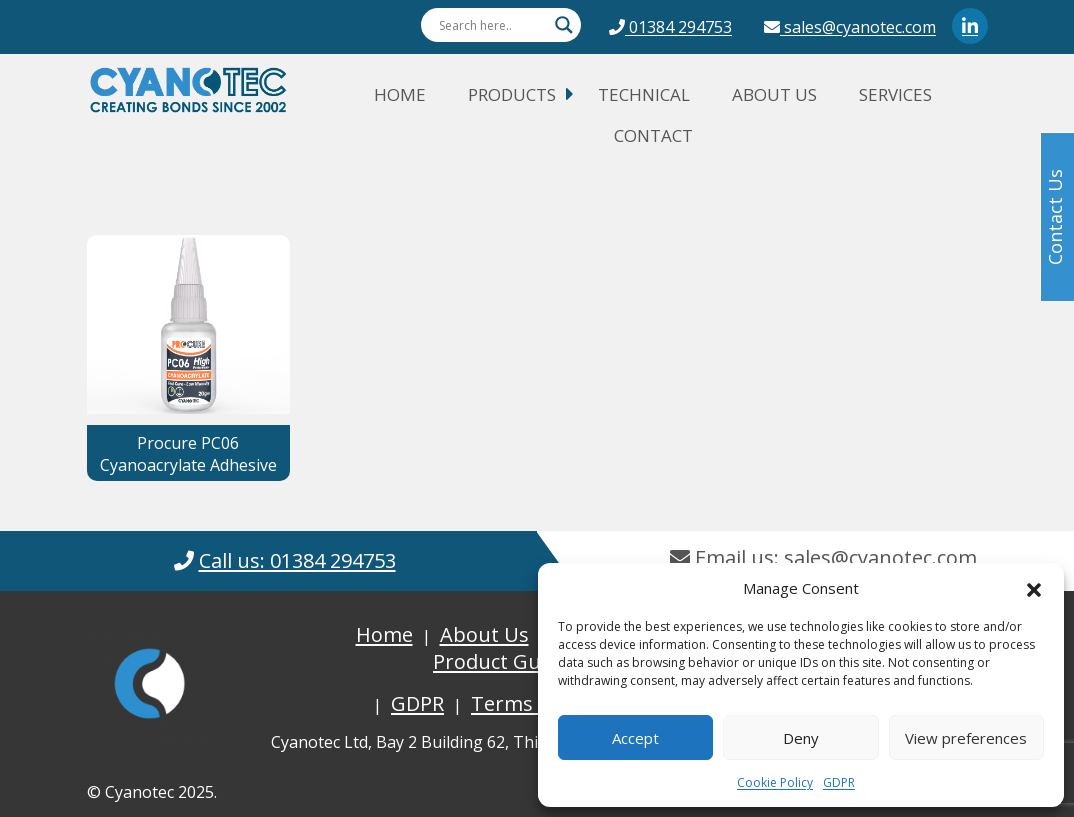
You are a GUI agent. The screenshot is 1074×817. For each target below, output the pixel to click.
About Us (774, 94)
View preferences (966, 738)
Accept (635, 738)
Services (895, 94)
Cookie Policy (775, 782)
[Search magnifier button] (564, 25)
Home (400, 94)
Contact (653, 135)
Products (512, 94)
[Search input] (492, 25)
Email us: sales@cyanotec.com (823, 557)
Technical (644, 94)
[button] (1034, 588)
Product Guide (501, 661)
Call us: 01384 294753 (297, 560)
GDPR (839, 782)
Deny (801, 738)
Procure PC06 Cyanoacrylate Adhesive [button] (188, 454)
